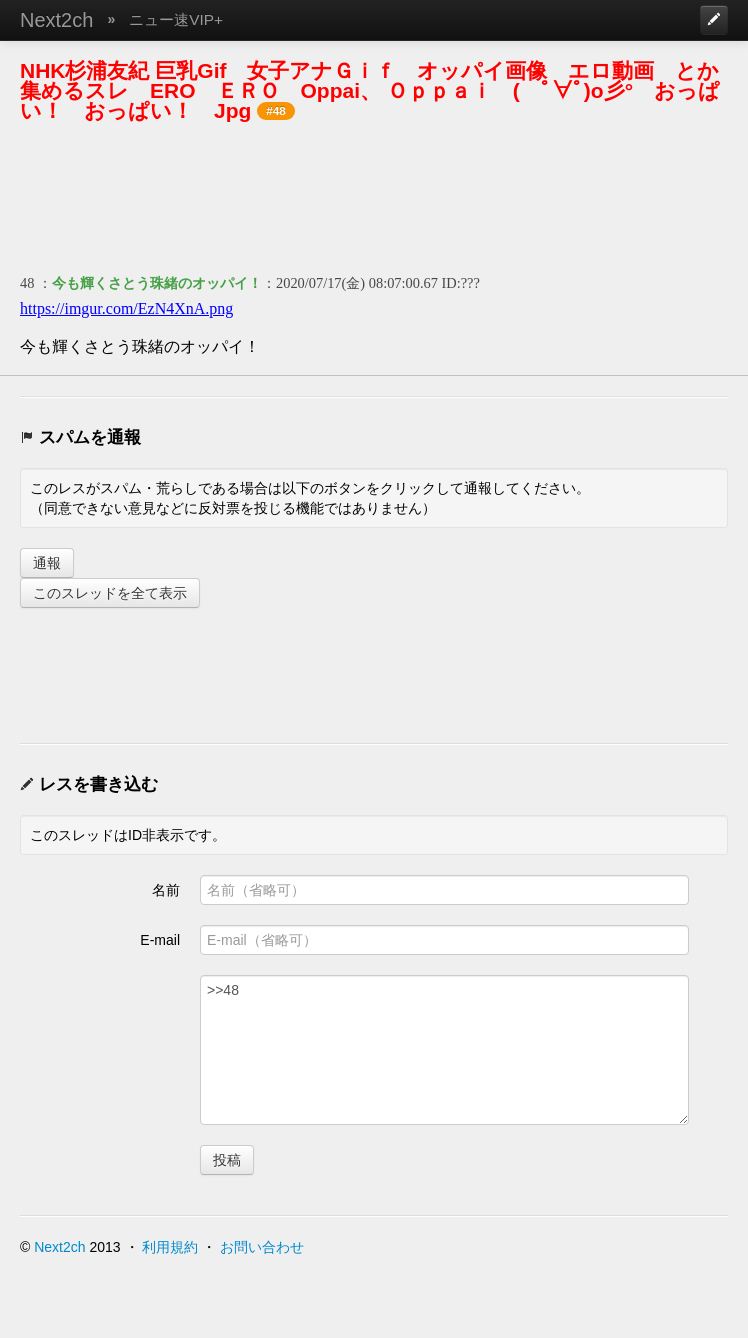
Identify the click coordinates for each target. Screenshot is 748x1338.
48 (27, 283)
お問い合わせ (262, 1247)
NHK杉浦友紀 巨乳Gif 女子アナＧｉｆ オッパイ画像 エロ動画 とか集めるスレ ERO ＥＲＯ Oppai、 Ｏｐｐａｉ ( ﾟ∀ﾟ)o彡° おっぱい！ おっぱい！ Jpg (370, 90)
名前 (166, 890)
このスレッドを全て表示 (110, 593)
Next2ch (56, 20)
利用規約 (170, 1247)
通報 (47, 563)
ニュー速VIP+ (176, 19)
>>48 (444, 1050)
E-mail (160, 940)
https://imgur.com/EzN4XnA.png (126, 308)
